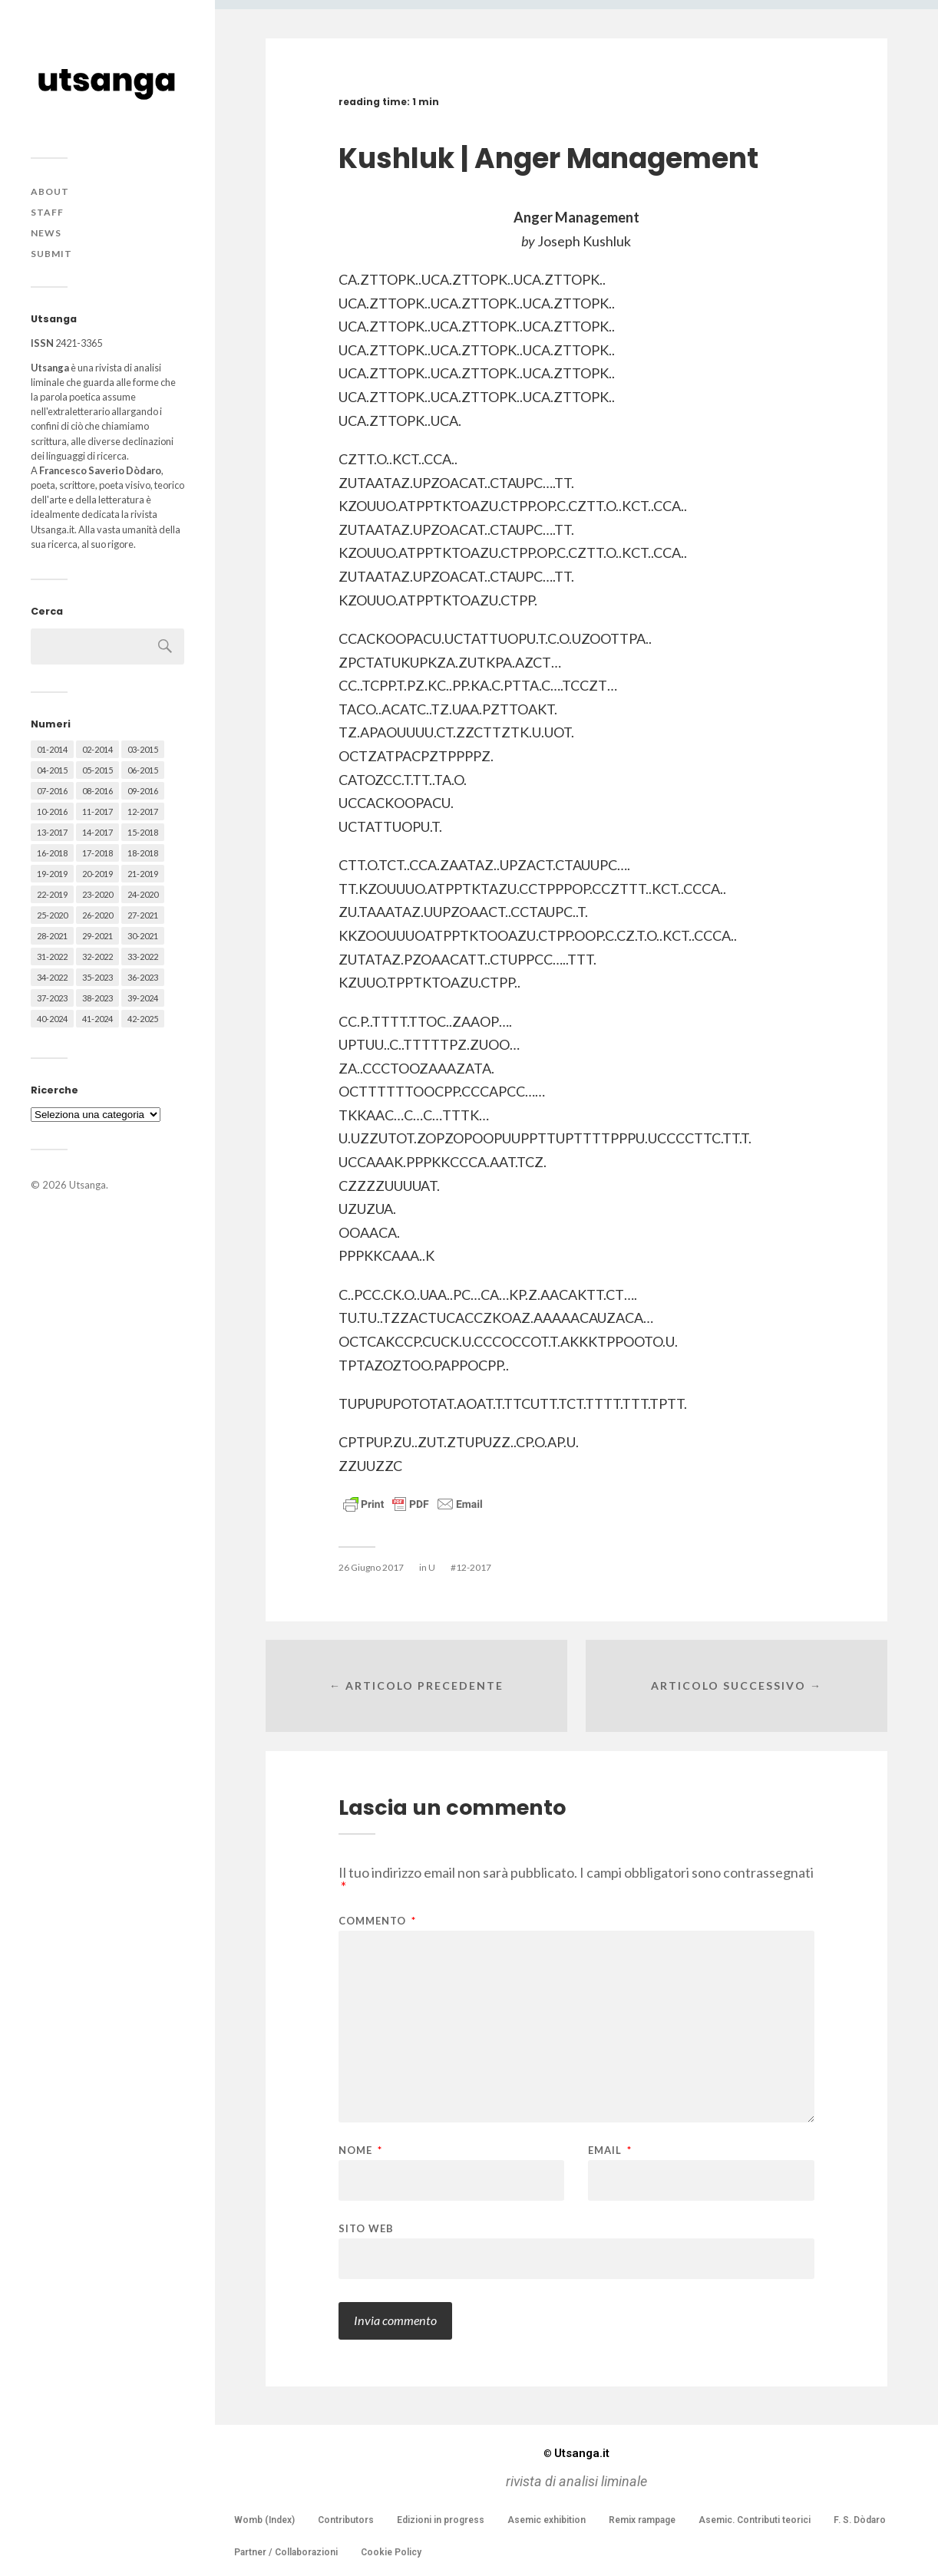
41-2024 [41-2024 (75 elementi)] (97, 1019)
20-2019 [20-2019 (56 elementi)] (97, 874)
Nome (360, 2150)
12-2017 (473, 1567)
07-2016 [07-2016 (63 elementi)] (52, 791)
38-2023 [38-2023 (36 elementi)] (97, 998)
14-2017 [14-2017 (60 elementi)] (97, 832)
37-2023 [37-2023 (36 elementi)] (52, 998)
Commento (377, 1921)
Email (610, 2150)
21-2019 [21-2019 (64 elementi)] (142, 874)
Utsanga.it (576, 2453)
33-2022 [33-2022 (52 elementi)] (142, 956)
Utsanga (87, 1185)
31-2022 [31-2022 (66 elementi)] (52, 956)
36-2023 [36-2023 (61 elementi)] (142, 977)
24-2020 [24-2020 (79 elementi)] (142, 894)
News (46, 233)
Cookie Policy (391, 2552)
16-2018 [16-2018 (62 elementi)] (52, 853)
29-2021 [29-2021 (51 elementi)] (97, 936)
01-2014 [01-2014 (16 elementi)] (52, 749)
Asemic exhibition (546, 2520)
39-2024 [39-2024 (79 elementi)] (142, 998)
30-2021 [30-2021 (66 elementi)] (142, 936)
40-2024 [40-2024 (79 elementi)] (52, 1019)
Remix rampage (642, 2520)
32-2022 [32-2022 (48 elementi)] (97, 956)
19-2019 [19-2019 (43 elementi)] (52, 874)
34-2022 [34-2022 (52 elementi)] (52, 977)
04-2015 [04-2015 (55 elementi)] (52, 770)
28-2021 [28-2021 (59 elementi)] (52, 936)
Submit (51, 253)
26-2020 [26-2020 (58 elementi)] (97, 915)
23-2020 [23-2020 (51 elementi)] (97, 894)
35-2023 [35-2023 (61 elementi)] (97, 977)
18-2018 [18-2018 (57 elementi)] (142, 853)
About (50, 191)
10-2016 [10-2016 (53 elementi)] (52, 811)
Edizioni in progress (440, 2520)
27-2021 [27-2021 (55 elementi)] (142, 915)
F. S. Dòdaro (860, 2520)
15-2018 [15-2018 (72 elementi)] (142, 832)
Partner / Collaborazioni (286, 2552)
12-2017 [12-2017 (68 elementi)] (142, 811)
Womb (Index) (264, 2520)
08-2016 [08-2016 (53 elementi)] (97, 791)
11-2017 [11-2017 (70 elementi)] (97, 811)
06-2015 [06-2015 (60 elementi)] (142, 770)
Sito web (366, 2228)
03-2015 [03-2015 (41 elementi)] (142, 749)
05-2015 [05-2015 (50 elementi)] (97, 770)
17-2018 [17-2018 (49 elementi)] (97, 853)
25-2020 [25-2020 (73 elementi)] (52, 915)
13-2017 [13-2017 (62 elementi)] (52, 832)
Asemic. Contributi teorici (755, 2520)
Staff (47, 212)
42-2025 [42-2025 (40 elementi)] (142, 1019)
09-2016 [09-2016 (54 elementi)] (142, 791)
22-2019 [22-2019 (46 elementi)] (52, 894)
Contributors (346, 2520)
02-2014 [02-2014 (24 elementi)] (97, 749)
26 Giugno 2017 (371, 1567)
